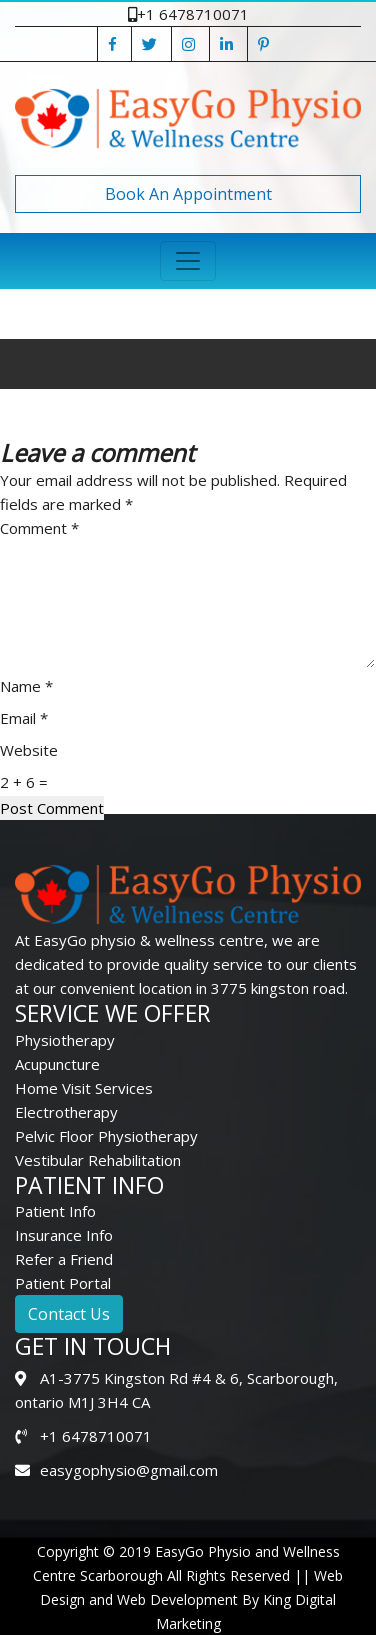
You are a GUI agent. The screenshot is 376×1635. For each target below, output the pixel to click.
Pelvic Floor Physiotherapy (106, 1136)
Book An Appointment (188, 194)
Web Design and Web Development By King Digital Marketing (191, 1599)
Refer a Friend (64, 1259)
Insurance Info (64, 1235)
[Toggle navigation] (188, 261)
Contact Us (69, 1314)
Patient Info (55, 1211)
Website (29, 750)
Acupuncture (57, 1064)
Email (24, 718)
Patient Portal (63, 1283)
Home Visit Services (84, 1088)
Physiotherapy (65, 1040)
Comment (39, 528)
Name (26, 686)
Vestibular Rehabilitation (98, 1160)
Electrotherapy (66, 1112)
